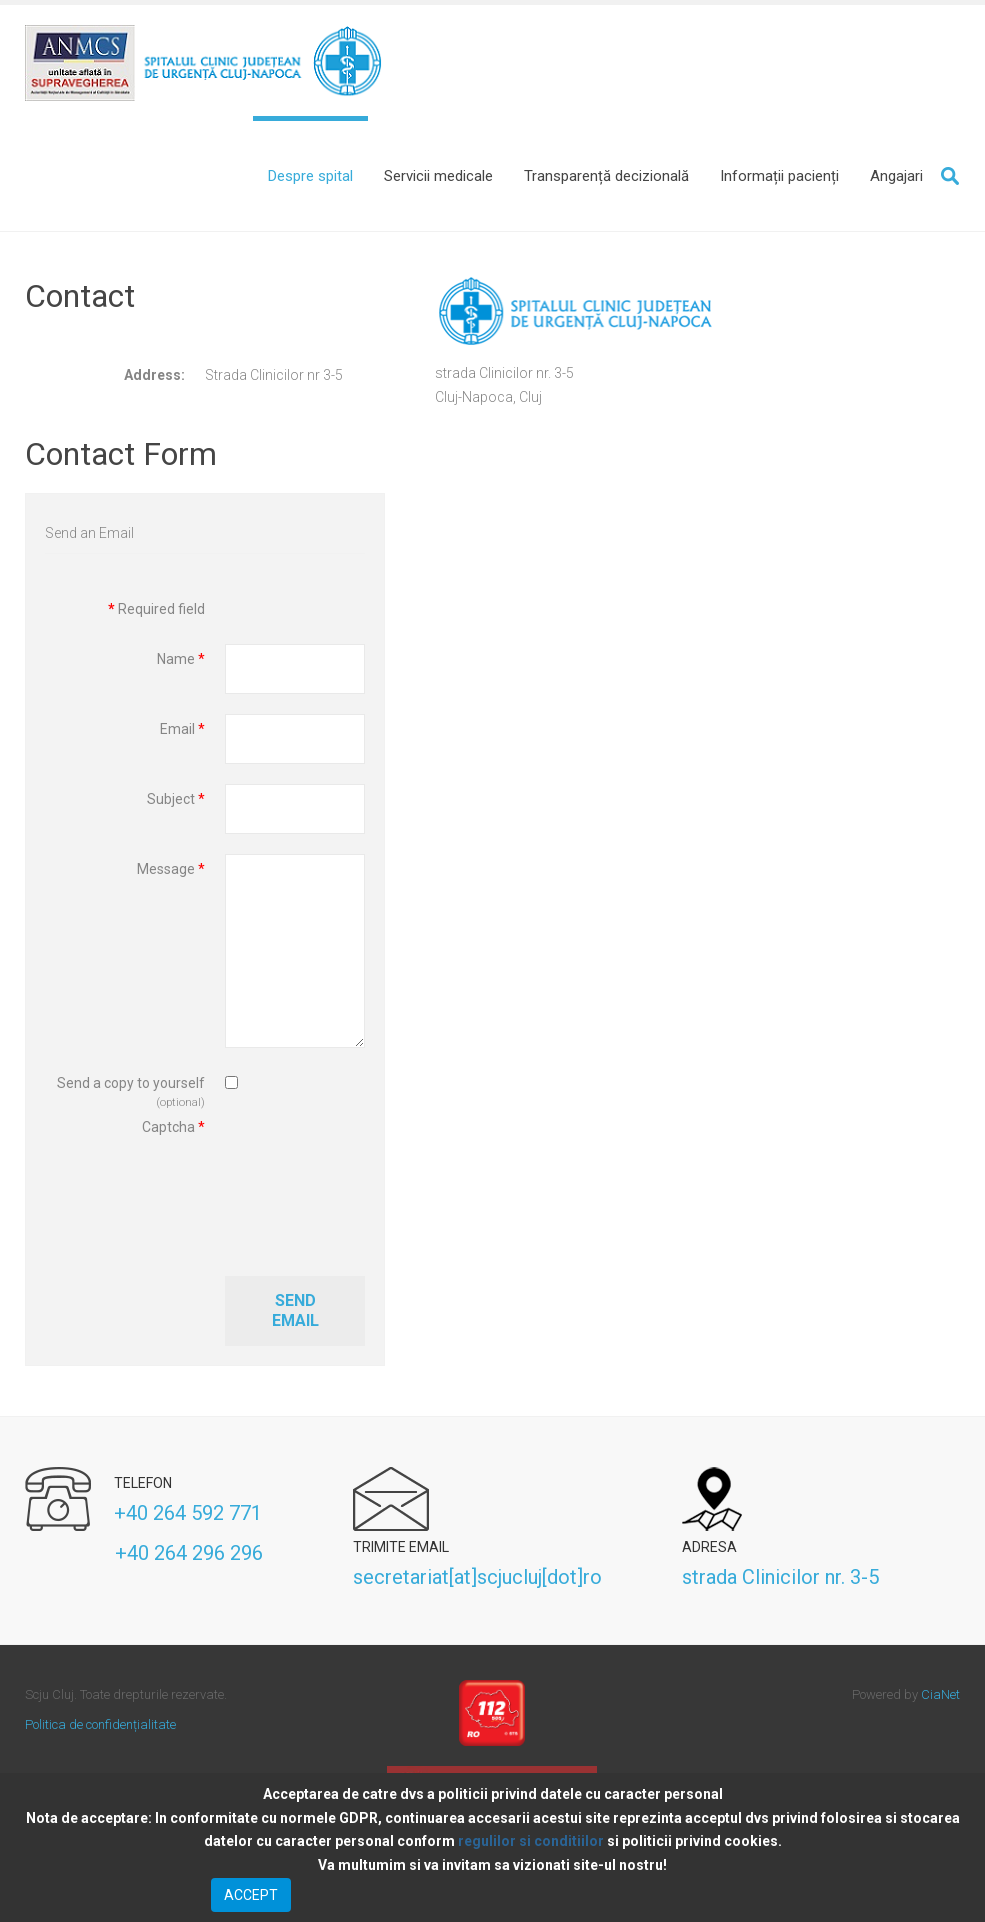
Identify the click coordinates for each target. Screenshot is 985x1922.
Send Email (295, 1316)
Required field (156, 615)
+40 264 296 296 (144, 1559)
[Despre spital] (310, 176)
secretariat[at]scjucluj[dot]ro (477, 1582)
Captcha (173, 1133)
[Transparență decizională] (606, 176)
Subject (176, 805)
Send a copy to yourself (131, 1089)
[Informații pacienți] (779, 176)
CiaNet (940, 1699)
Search (950, 176)
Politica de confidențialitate (100, 1729)
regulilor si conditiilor (531, 1841)
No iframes (697, 690)
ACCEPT (251, 1895)
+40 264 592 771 (188, 1518)
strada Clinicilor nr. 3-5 (780, 1582)
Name (181, 665)
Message (171, 875)
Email (182, 735)
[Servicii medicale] (438, 176)
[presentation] (307, 1190)
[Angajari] (896, 176)
